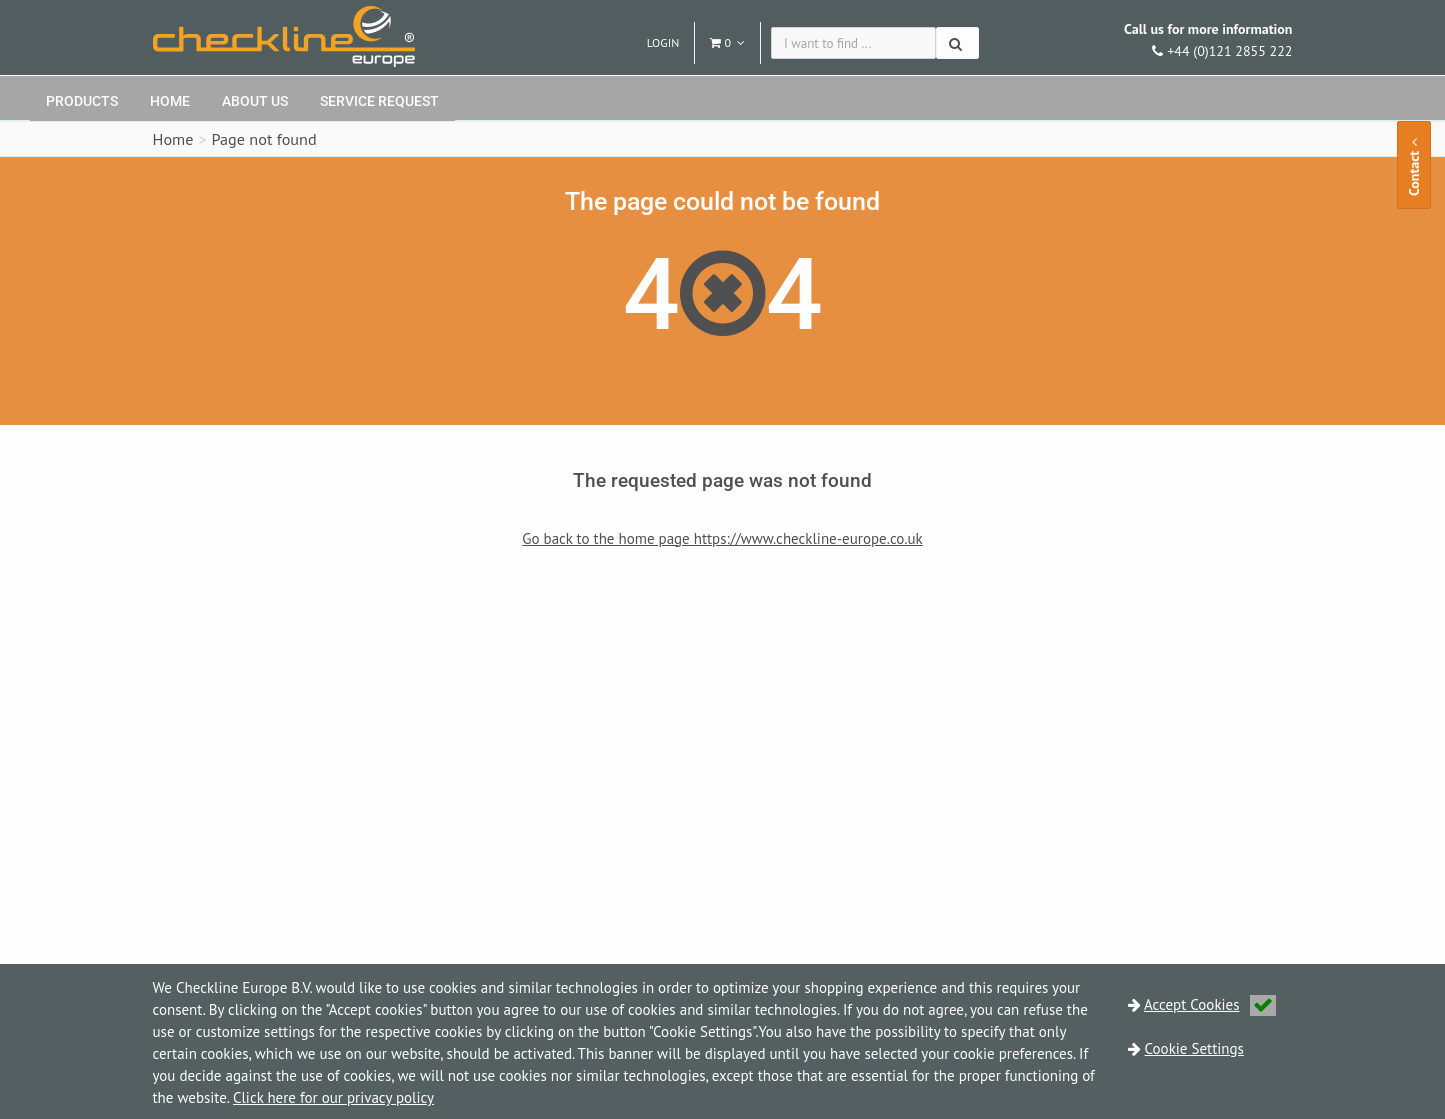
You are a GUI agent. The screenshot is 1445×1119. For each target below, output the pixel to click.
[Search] (957, 43)
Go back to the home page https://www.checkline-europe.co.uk (722, 538)
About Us (255, 101)
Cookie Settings (1194, 1048)
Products (82, 101)
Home (170, 101)
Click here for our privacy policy (333, 1097)
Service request (379, 101)
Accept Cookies (1210, 1004)
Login (663, 42)
